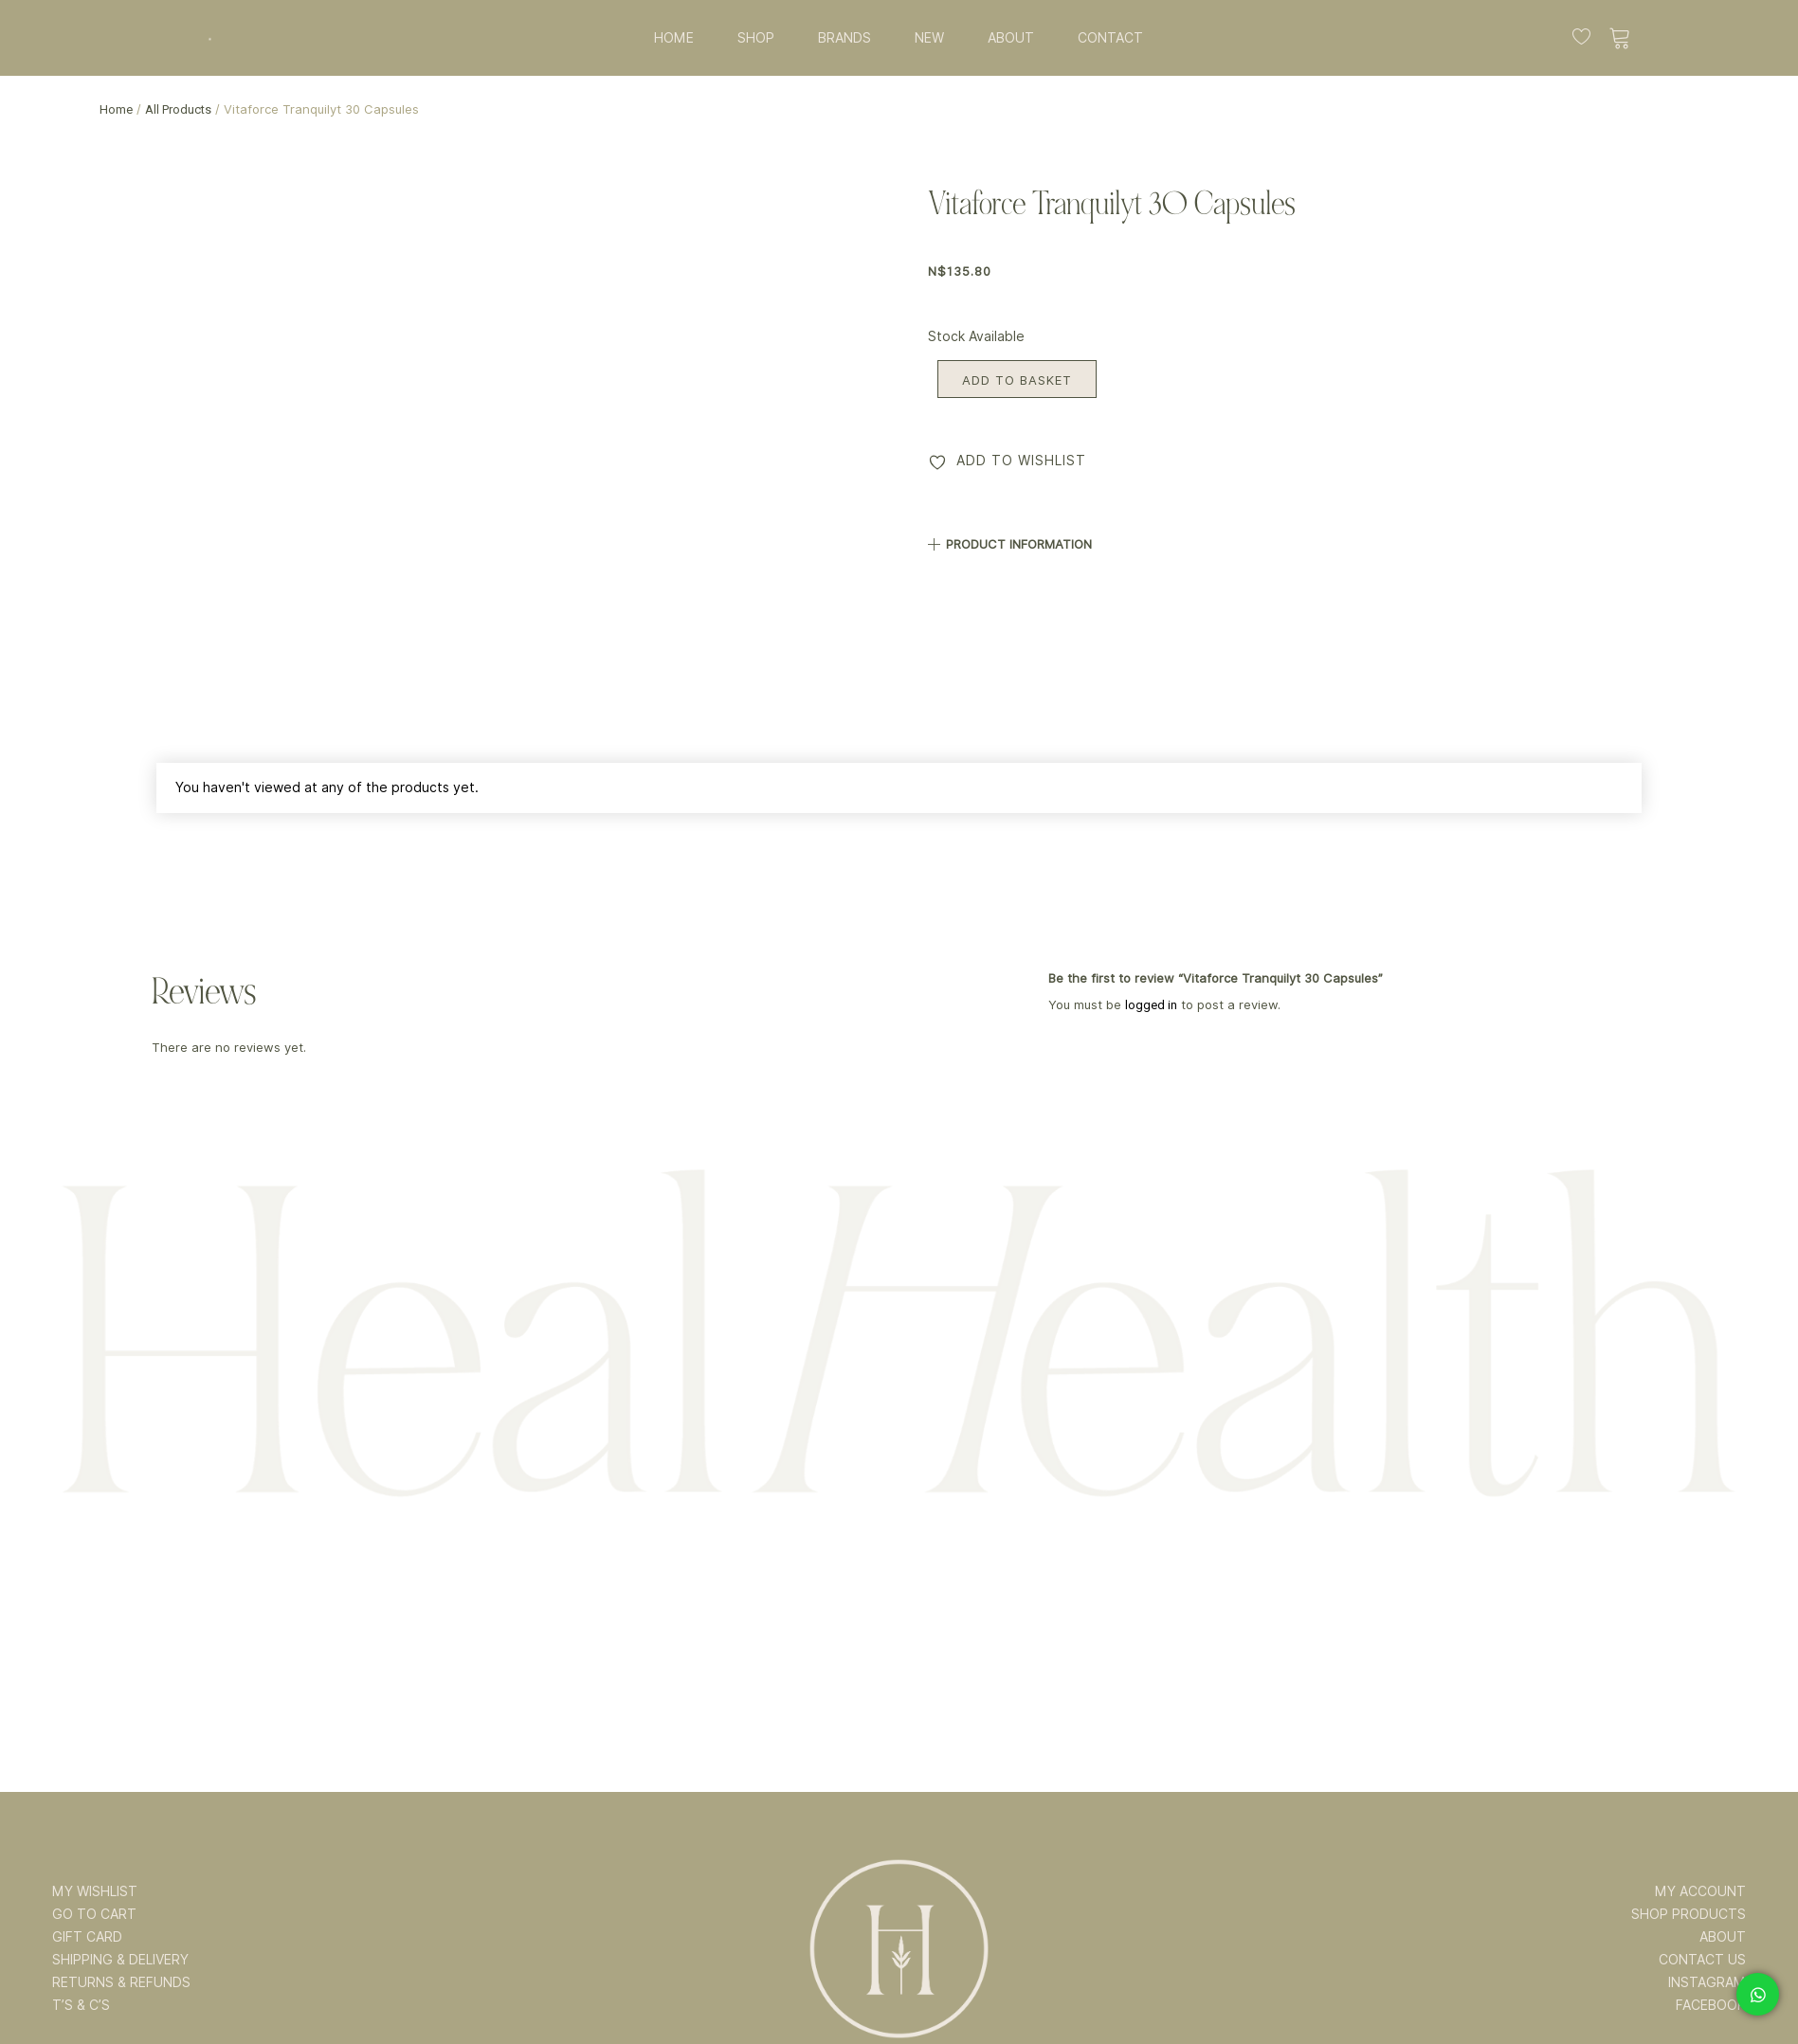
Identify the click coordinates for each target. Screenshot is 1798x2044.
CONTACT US (1702, 1959)
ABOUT (1011, 37)
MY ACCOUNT (1700, 1891)
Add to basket (1017, 380)
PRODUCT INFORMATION (1019, 544)
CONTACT (1110, 37)
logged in (1151, 1005)
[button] (1313, 537)
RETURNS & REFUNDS (121, 1982)
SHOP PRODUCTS (1688, 1914)
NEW (929, 37)
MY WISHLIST (94, 1891)
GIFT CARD (87, 1937)
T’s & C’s (81, 2005)
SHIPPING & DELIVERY (120, 1959)
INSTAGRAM (1707, 1982)
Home (116, 109)
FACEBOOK (1711, 2005)
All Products (178, 109)
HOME (674, 37)
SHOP (755, 37)
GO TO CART (94, 1914)
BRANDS (844, 37)
